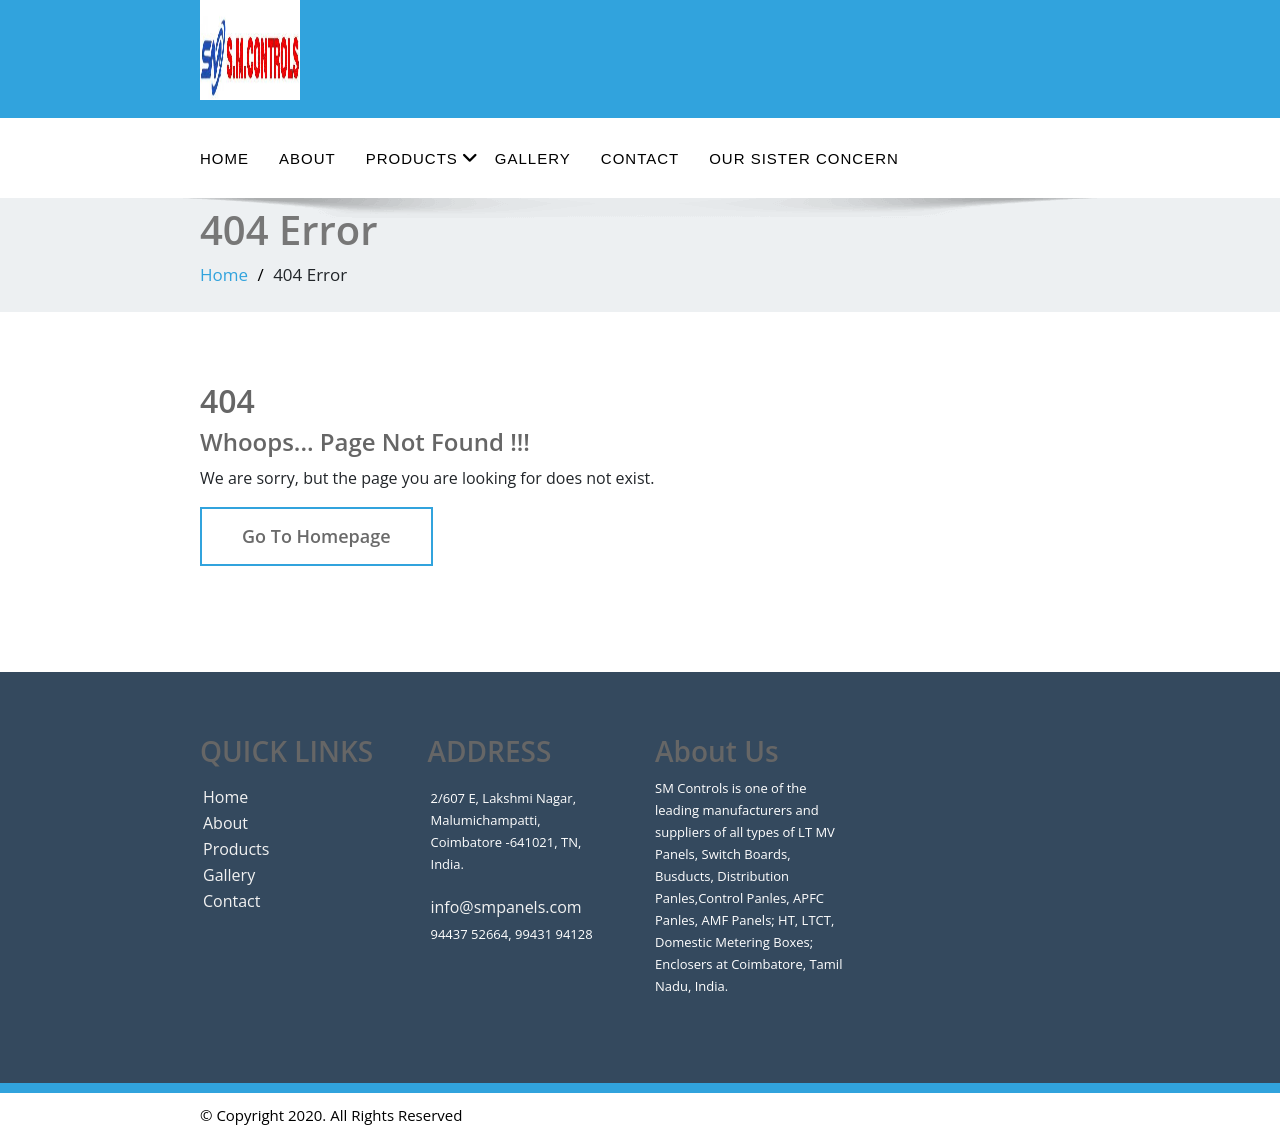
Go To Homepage (316, 536)
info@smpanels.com (506, 907)
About (307, 158)
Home (224, 158)
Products (422, 157)
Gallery (533, 158)
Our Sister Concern (804, 158)
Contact (640, 158)
